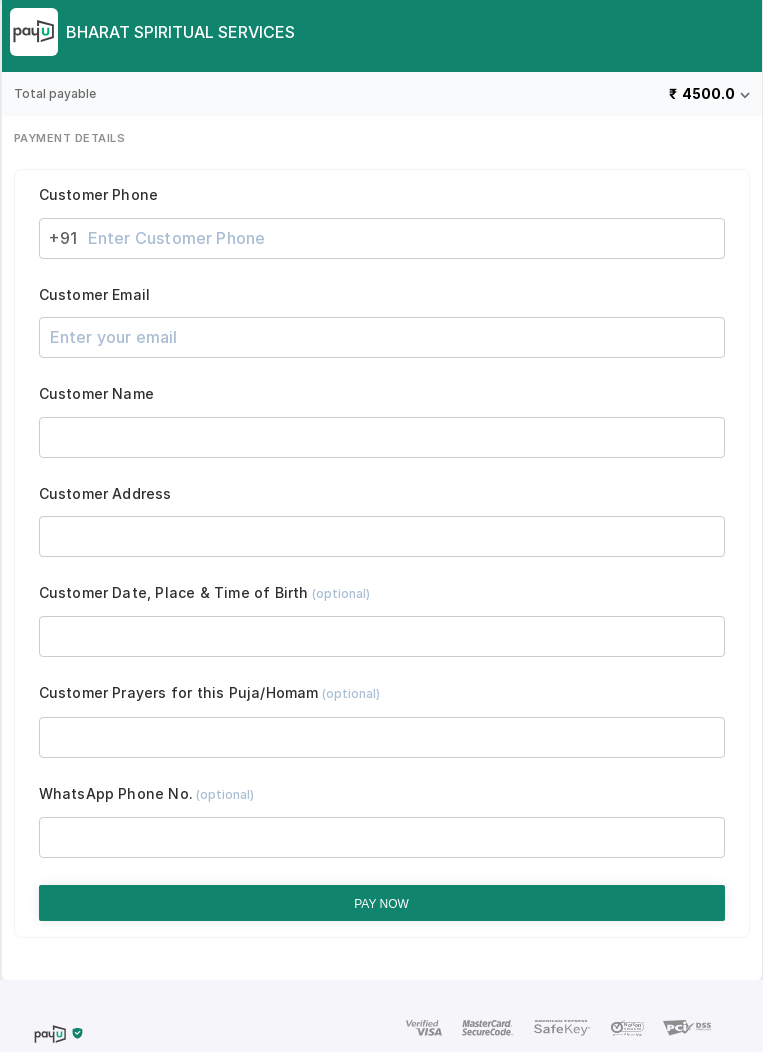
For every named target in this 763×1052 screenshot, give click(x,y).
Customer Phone (99, 195)
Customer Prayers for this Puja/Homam (209, 693)
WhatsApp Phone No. (147, 794)
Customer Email (95, 295)
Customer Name (97, 394)
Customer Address (105, 494)
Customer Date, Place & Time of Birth (204, 593)
